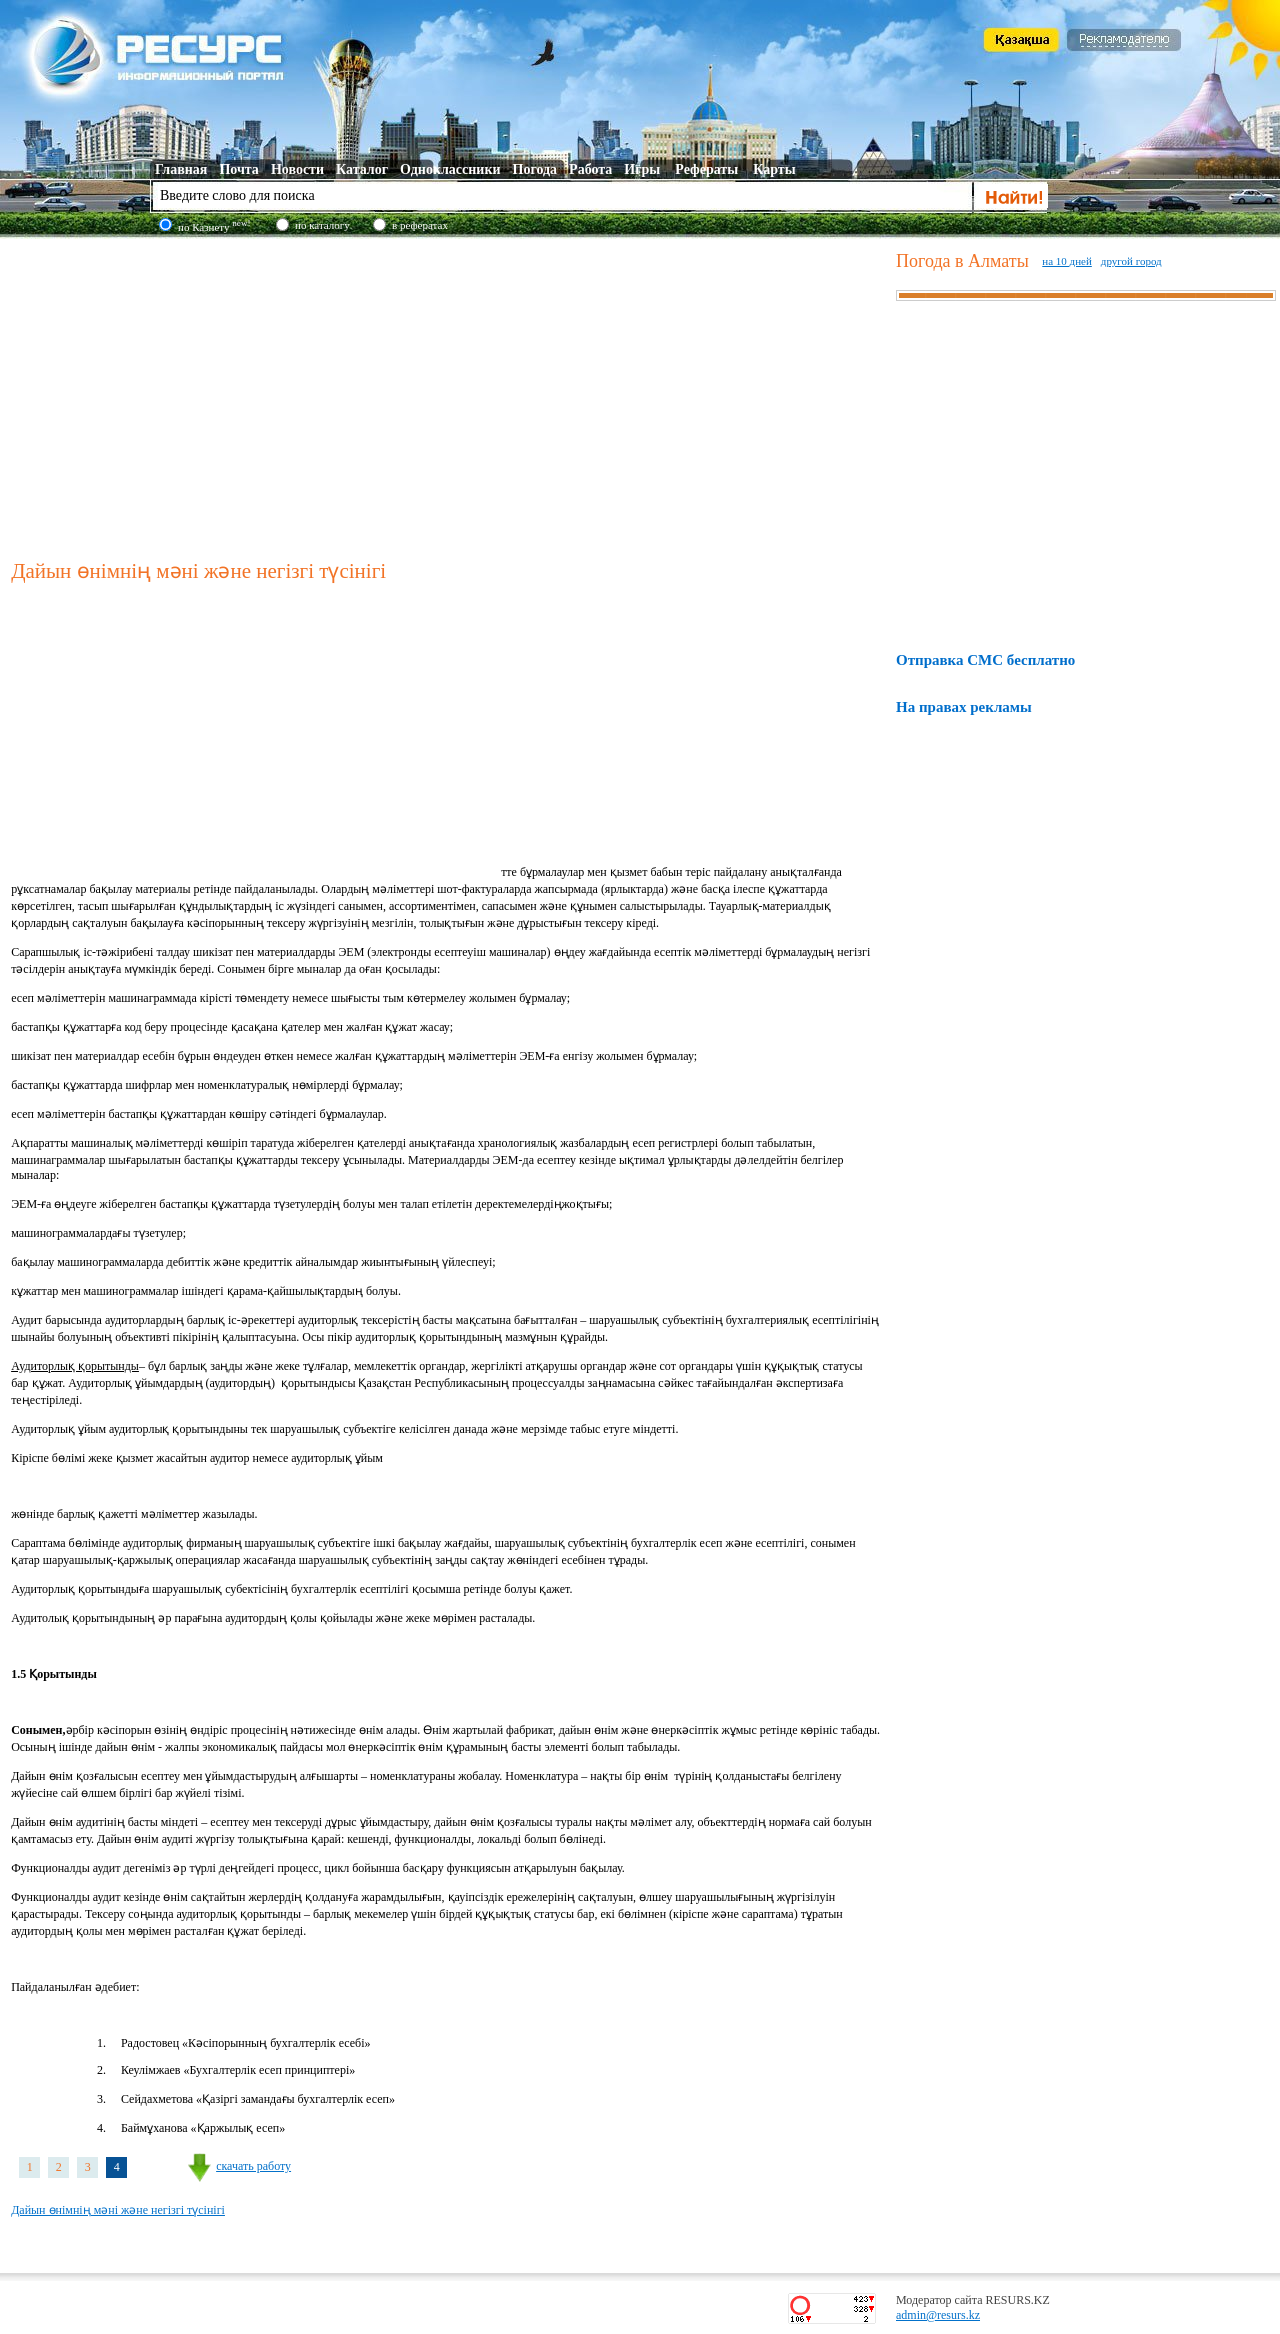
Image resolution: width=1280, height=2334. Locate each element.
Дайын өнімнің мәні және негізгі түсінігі (118, 2210)
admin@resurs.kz (938, 2315)
